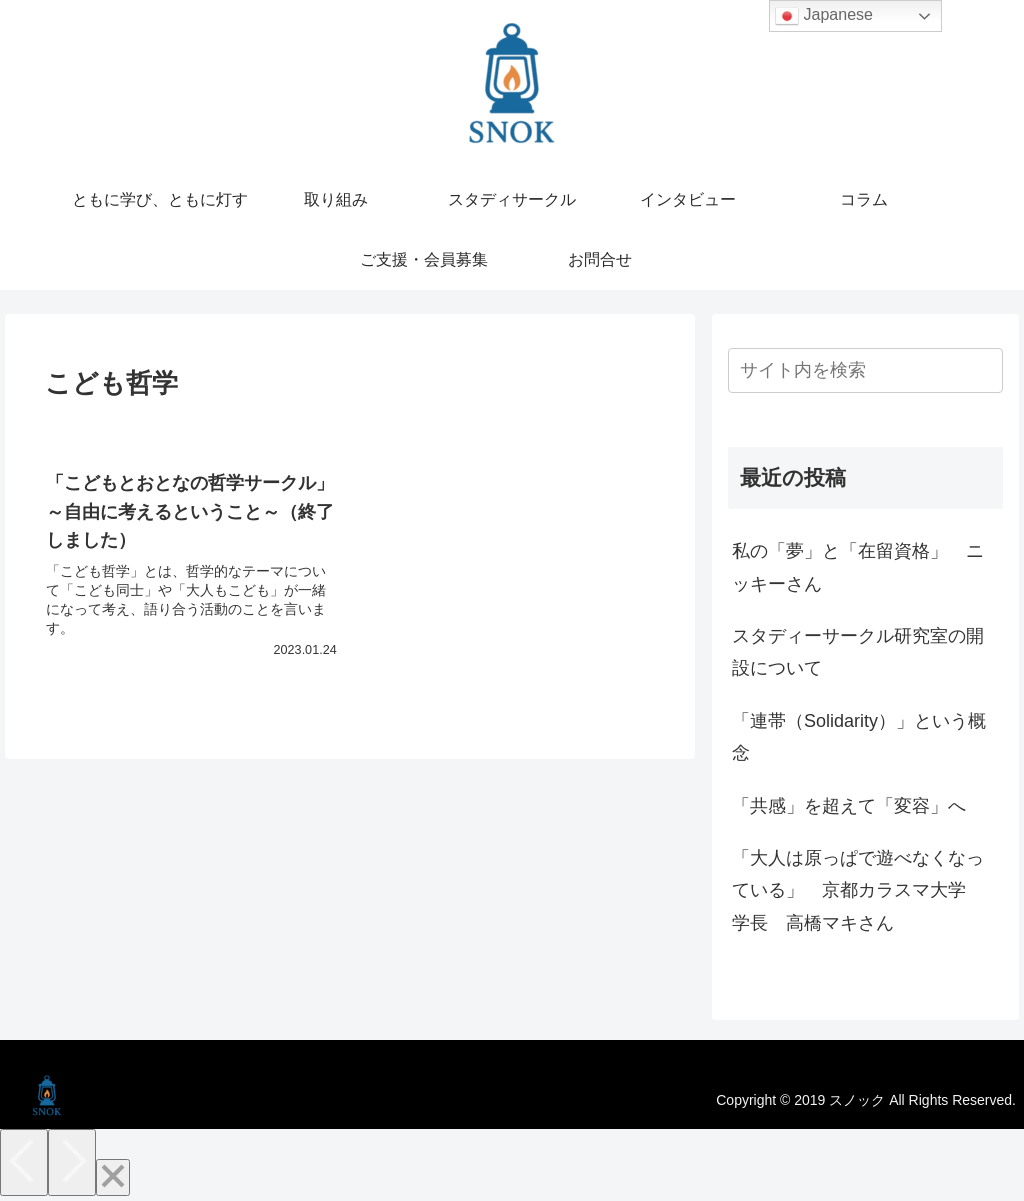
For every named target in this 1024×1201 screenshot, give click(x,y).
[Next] (72, 1162)
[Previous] (24, 1162)
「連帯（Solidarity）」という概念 (859, 737)
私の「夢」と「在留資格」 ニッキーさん (858, 567)
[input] (865, 370)
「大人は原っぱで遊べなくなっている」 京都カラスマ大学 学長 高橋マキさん (858, 890)
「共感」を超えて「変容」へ (849, 806)
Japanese (824, 16)
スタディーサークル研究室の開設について (858, 652)
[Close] (113, 1177)
